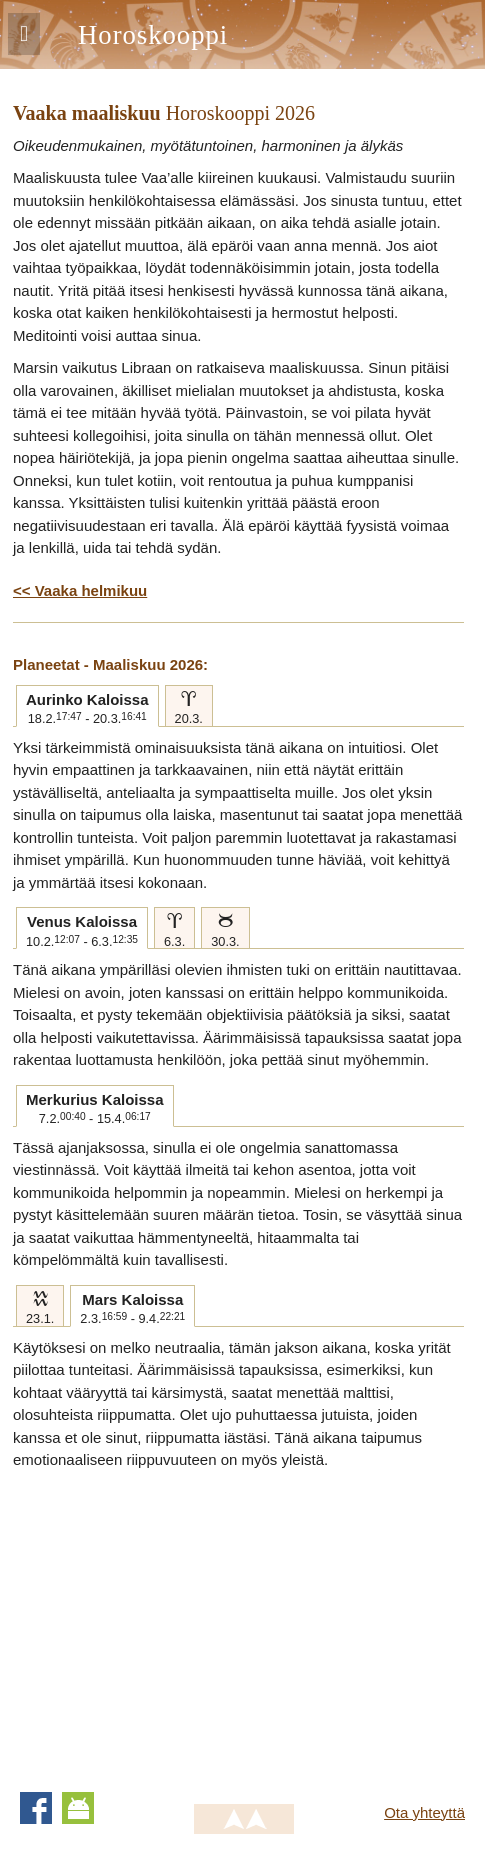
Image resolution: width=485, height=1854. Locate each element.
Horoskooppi (153, 35)
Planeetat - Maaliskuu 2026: (110, 664)
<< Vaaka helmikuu (80, 590)
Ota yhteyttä (424, 1812)
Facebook (36, 1808)
